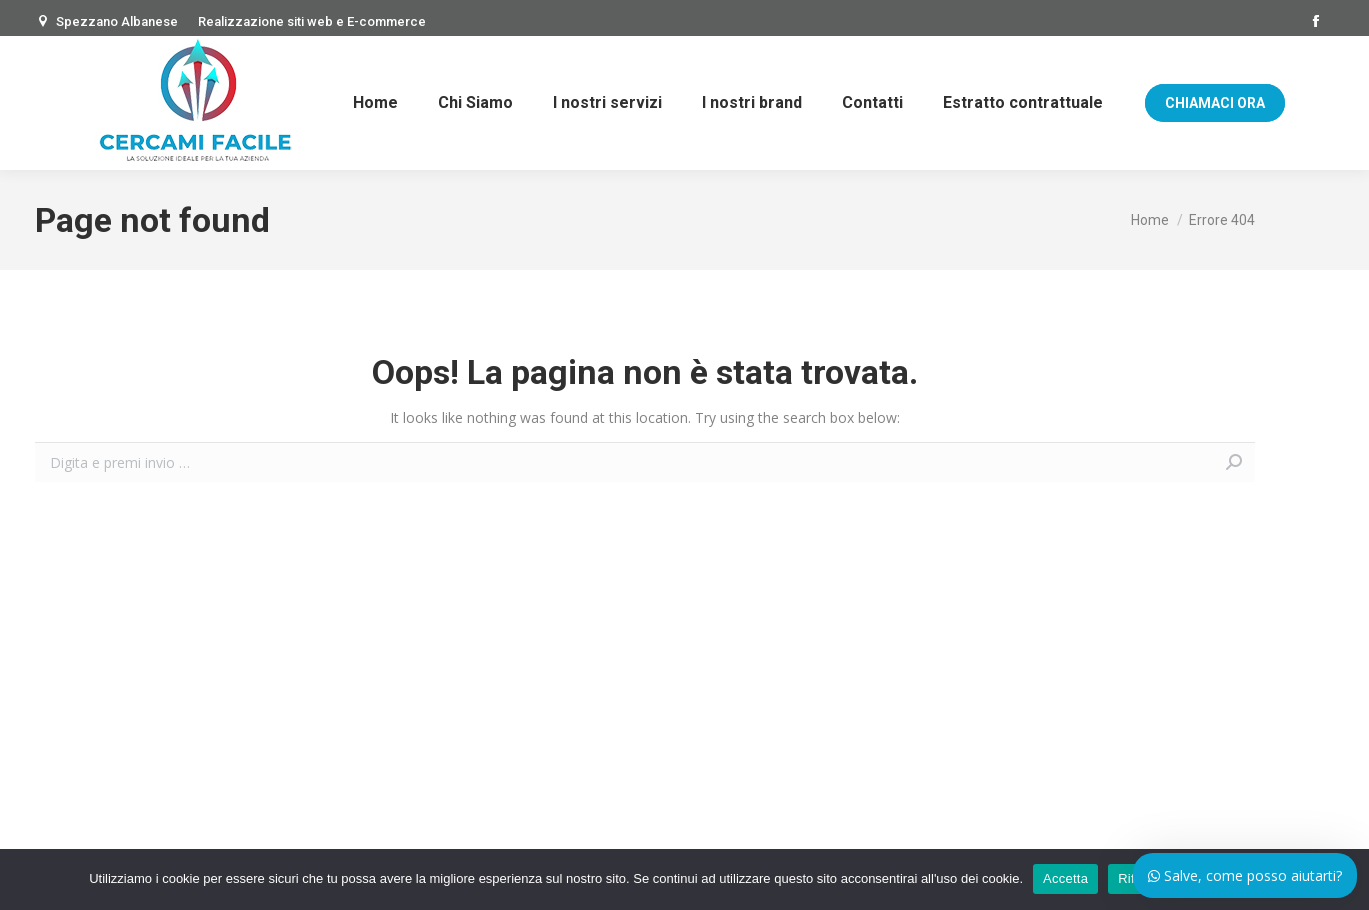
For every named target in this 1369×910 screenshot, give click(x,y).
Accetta (1065, 878)
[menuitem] (375, 103)
